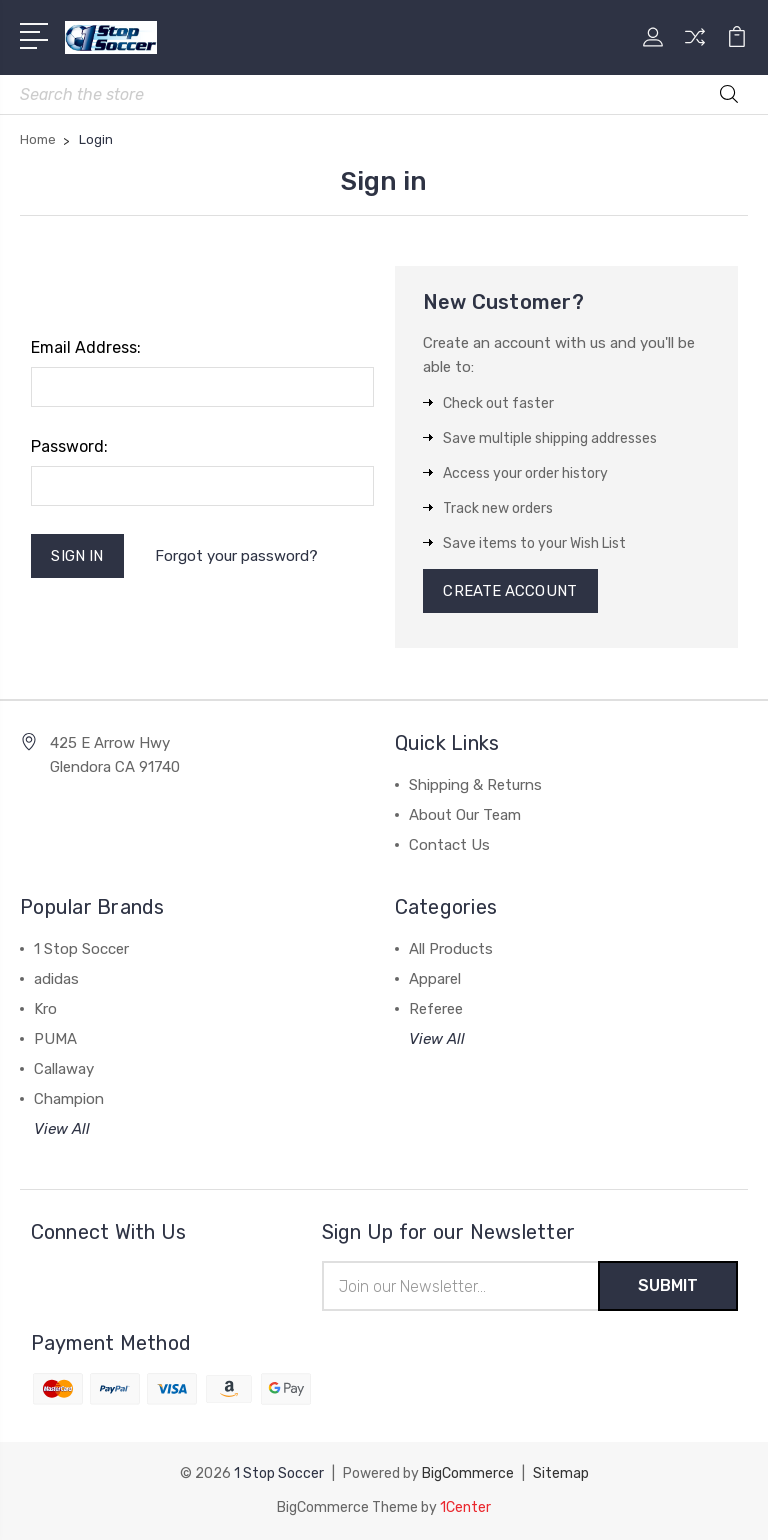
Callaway (64, 1069)
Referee (436, 1009)
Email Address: (86, 347)
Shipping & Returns (475, 785)
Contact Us (449, 845)
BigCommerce (468, 1473)
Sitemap (561, 1473)
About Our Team (465, 815)
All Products (451, 949)
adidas (56, 979)
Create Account (510, 591)
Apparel (435, 979)
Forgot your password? (236, 556)
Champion (69, 1099)
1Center (465, 1507)
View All (62, 1129)
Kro (45, 1009)
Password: (69, 446)
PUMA (55, 1039)
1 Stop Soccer (81, 949)
